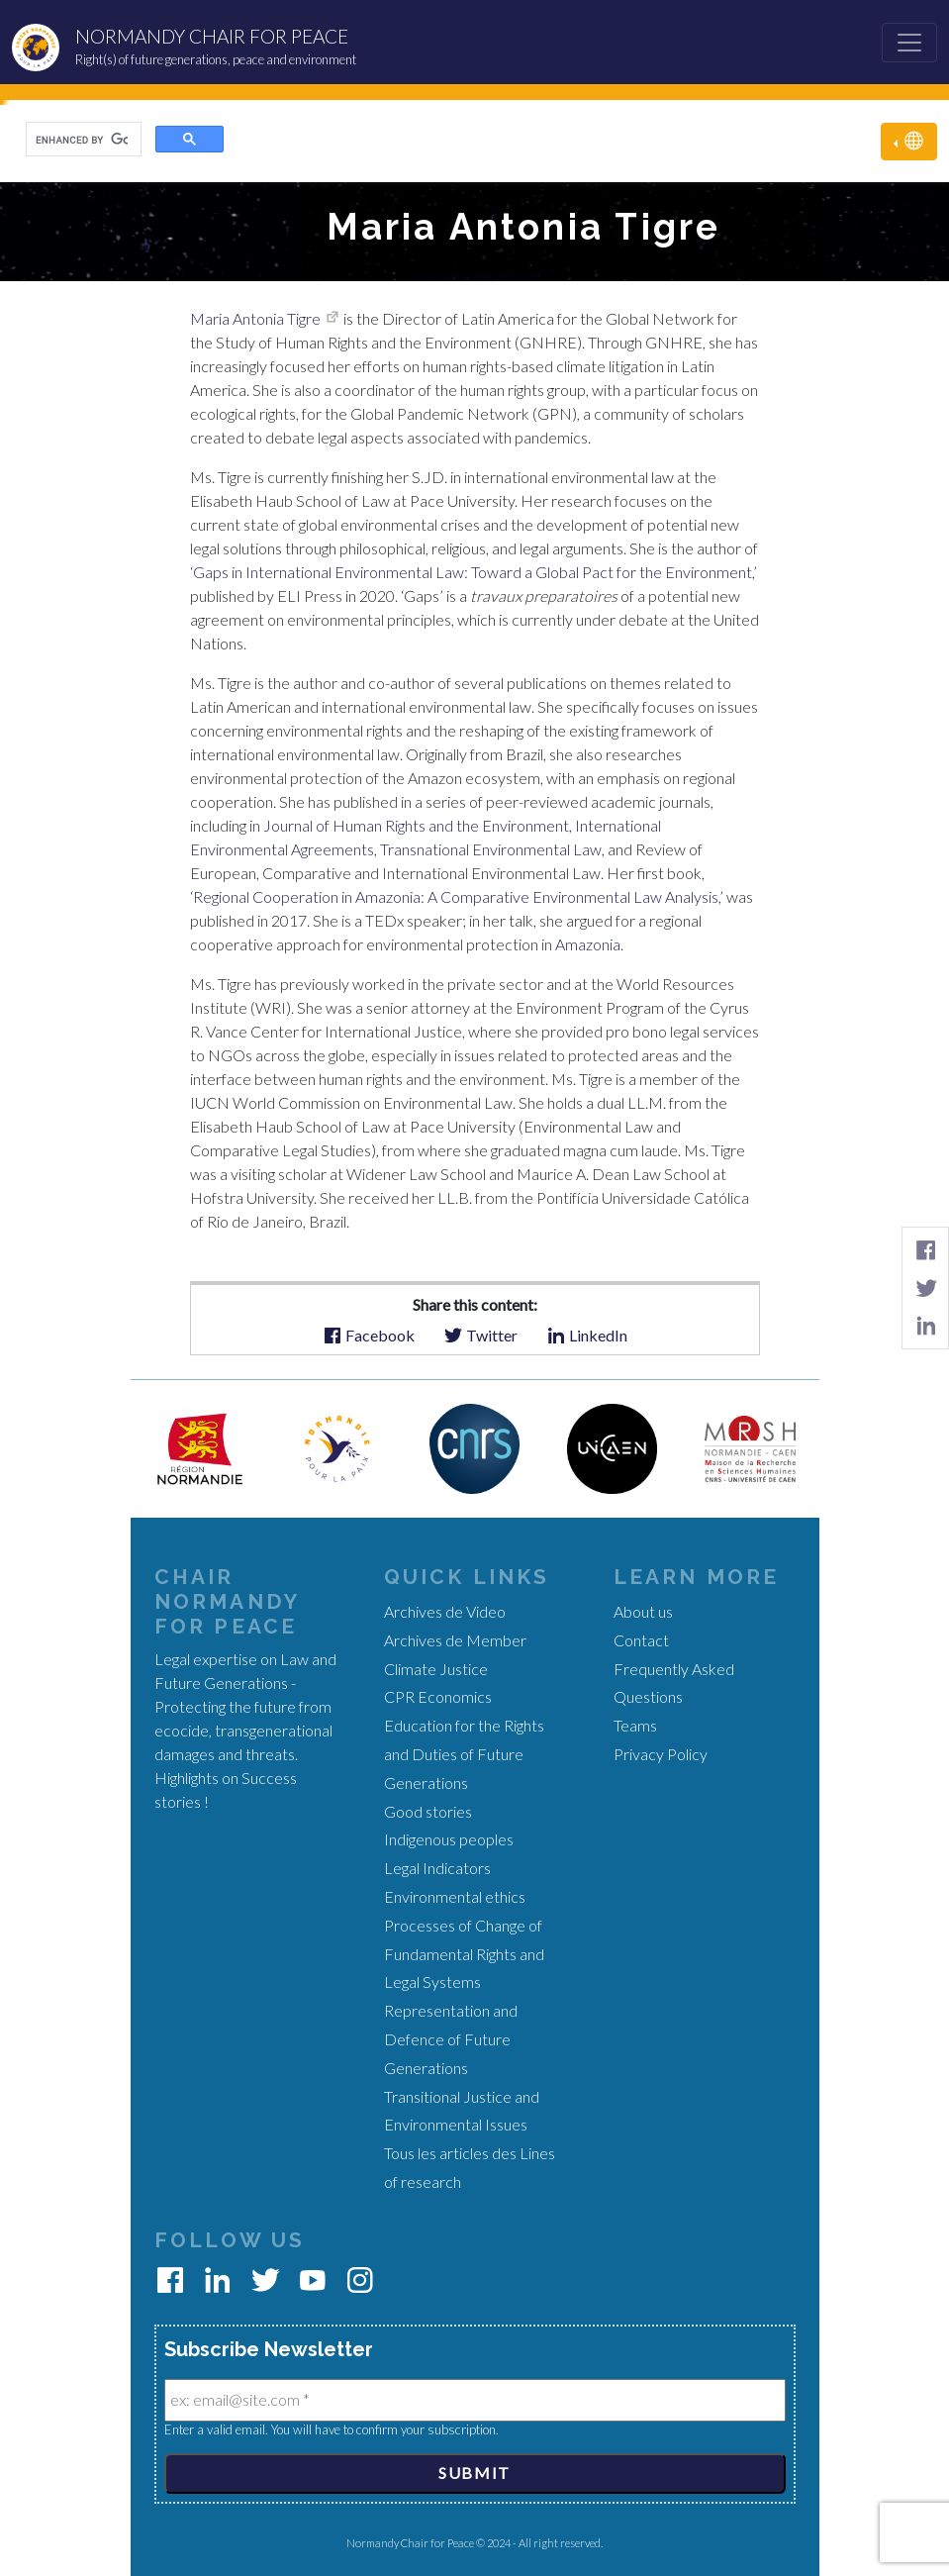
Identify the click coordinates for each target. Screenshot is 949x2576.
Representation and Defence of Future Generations (451, 2039)
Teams (635, 1725)
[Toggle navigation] (909, 42)
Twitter (480, 1334)
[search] (82, 139)
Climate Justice (436, 1668)
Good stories (428, 1811)
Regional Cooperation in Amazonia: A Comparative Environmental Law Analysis (455, 896)
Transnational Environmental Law (489, 849)
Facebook (369, 1334)
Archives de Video (445, 1611)
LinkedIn (586, 1334)
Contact (641, 1640)
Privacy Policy (661, 1753)
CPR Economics (438, 1696)
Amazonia (586, 944)
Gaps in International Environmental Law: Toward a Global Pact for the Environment (472, 571)
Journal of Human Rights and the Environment (414, 825)
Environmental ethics (454, 1896)
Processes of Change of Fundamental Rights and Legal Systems (464, 1954)
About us (643, 1611)
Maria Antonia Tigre (255, 318)
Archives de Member (455, 1640)
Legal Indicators (437, 1867)
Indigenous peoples (449, 1839)
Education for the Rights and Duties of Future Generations (464, 1754)
